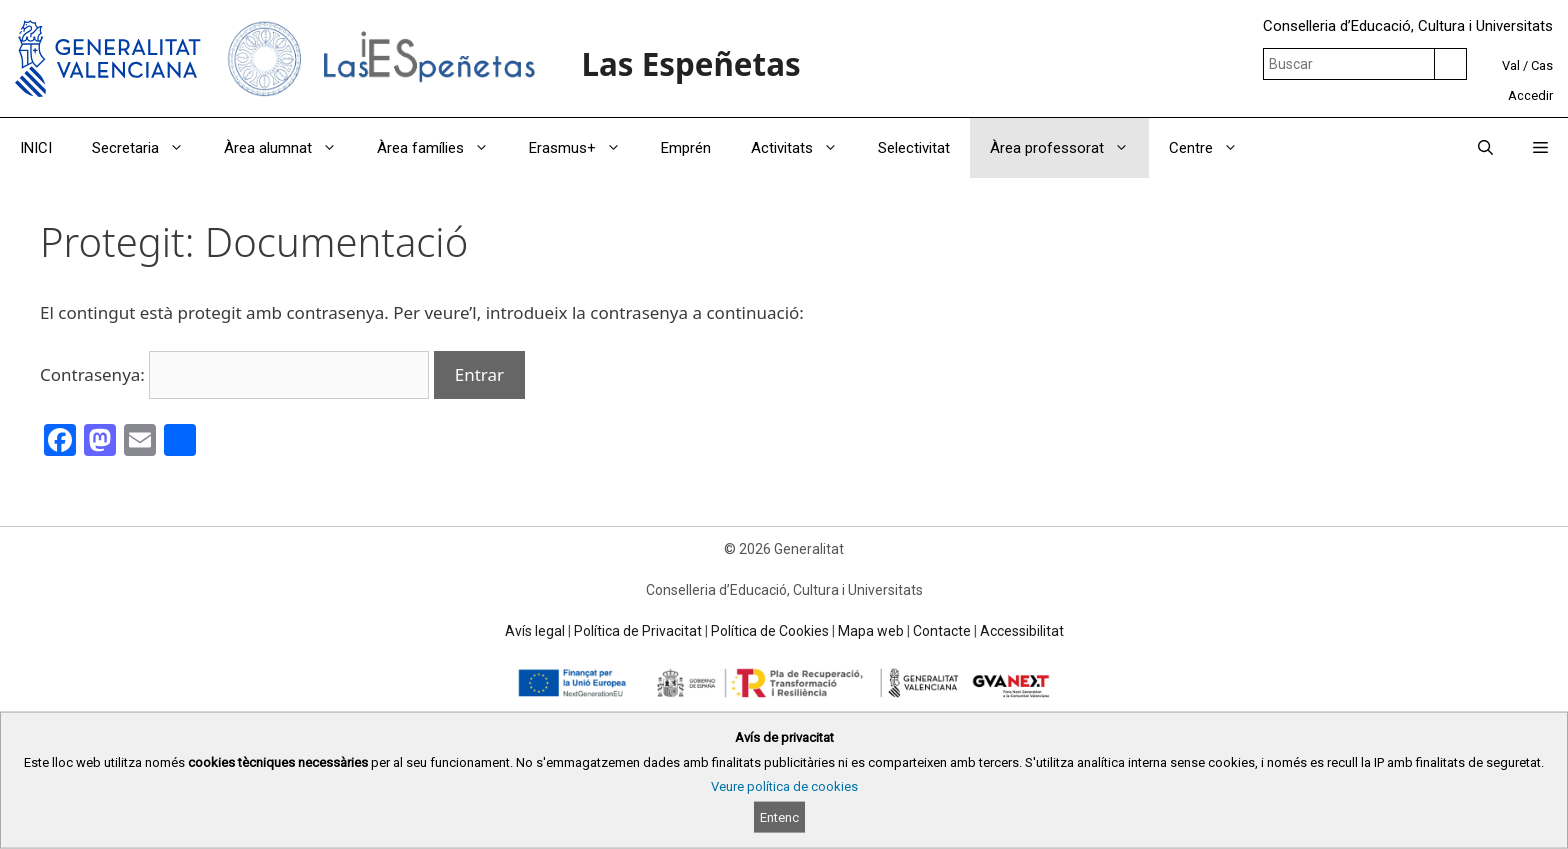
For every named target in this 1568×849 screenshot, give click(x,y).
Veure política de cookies (784, 786)
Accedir (1530, 95)
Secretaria (148, 148)
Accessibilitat (1022, 631)
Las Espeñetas (690, 63)
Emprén (686, 148)
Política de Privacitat (638, 631)
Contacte (942, 631)
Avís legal (535, 631)
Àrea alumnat (290, 148)
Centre (1213, 148)
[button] (1540, 148)
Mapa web (871, 631)
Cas (1542, 65)
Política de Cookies (770, 631)
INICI (36, 148)
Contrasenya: (234, 374)
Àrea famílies (443, 148)
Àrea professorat (1069, 148)
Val (1511, 65)
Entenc (779, 817)
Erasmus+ (585, 148)
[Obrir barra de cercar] (1485, 148)
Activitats (804, 148)
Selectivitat (914, 148)
